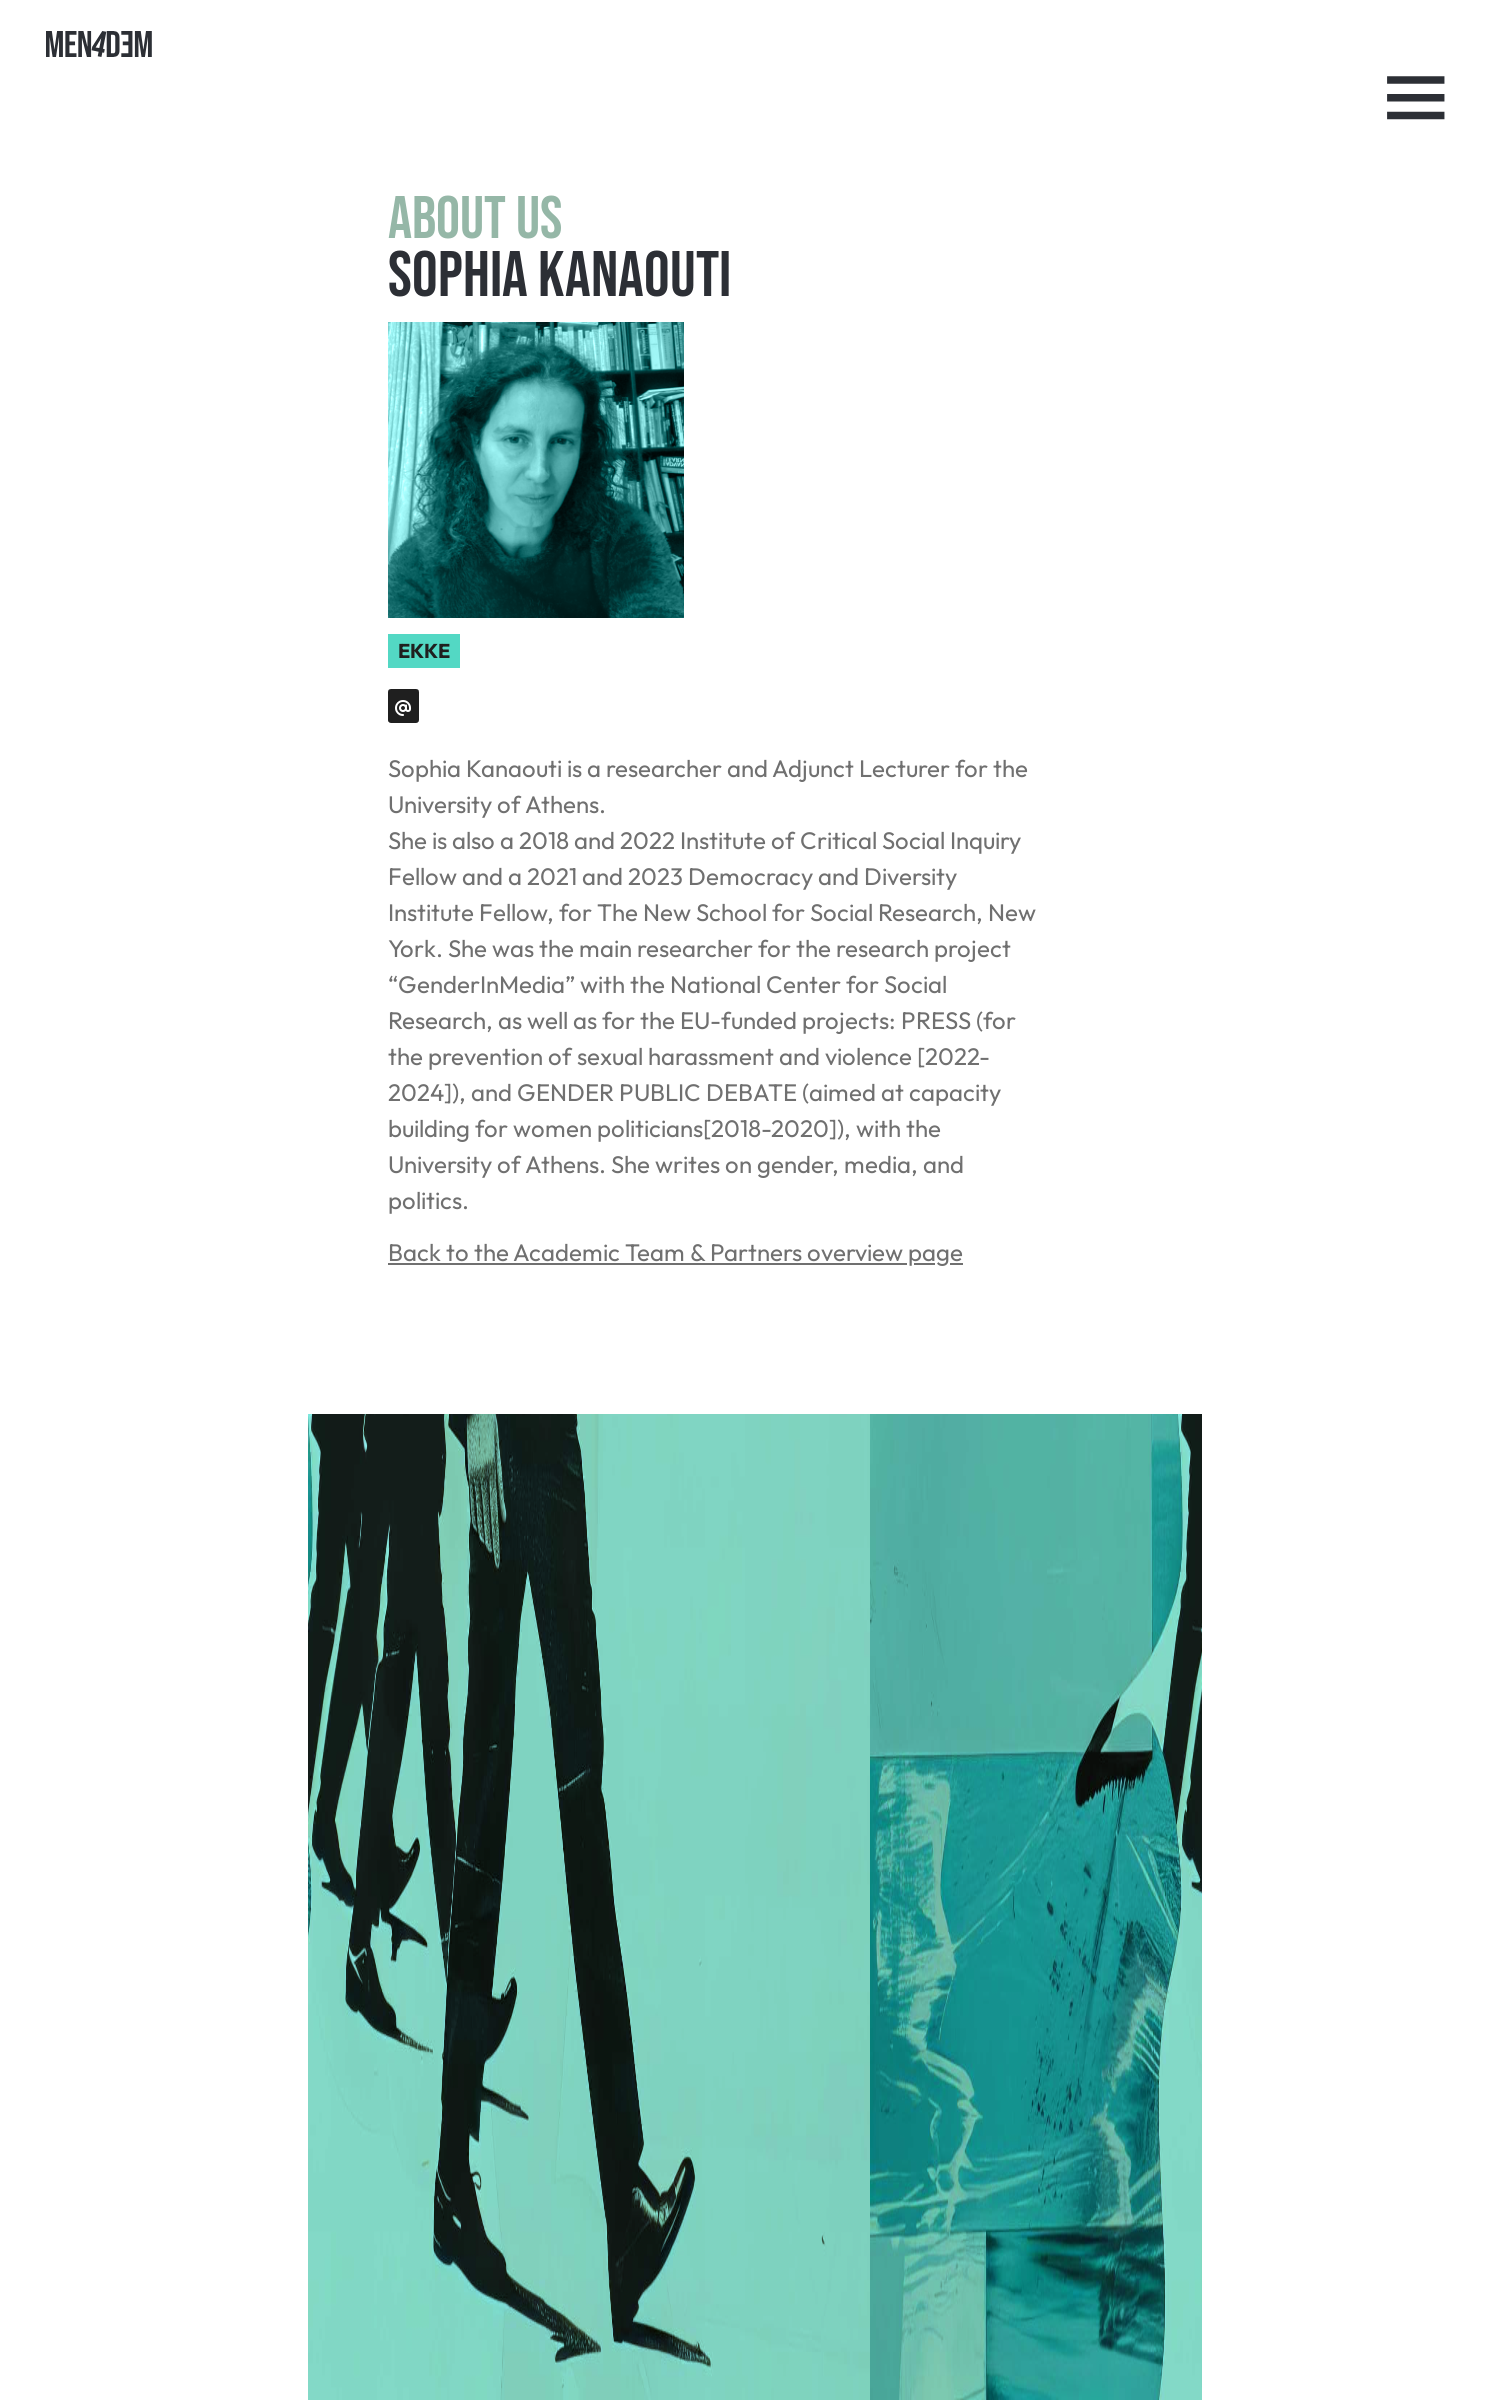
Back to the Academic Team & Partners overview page (675, 1252)
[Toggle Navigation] (1416, 98)
